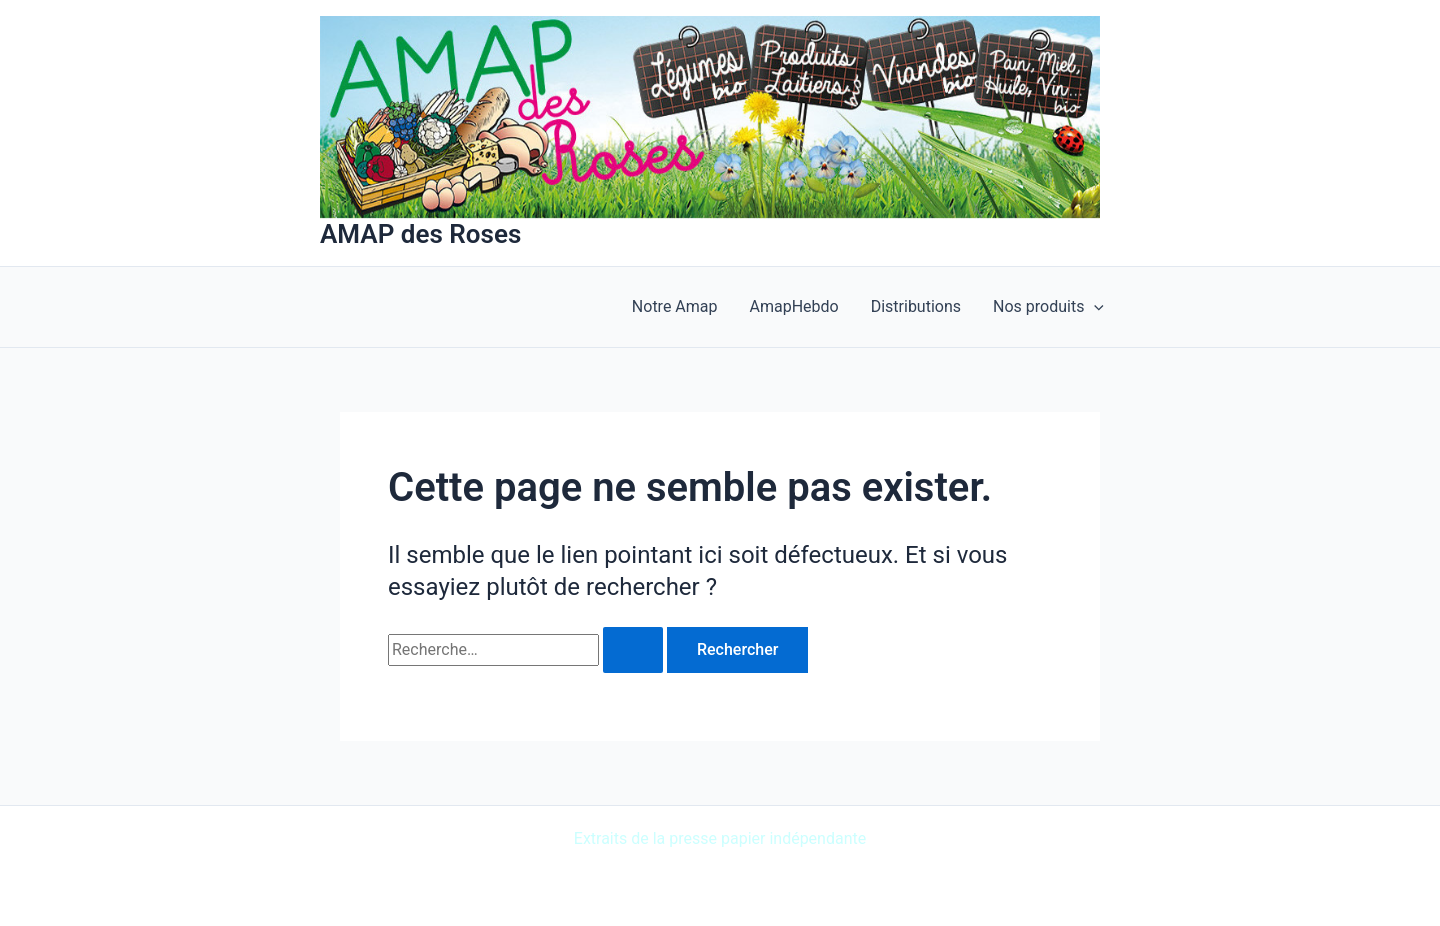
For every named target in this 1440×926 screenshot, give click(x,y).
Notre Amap (675, 306)
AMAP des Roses (420, 234)
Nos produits (1048, 307)
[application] (1094, 307)
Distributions (916, 306)
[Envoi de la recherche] (633, 650)
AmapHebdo (794, 306)
